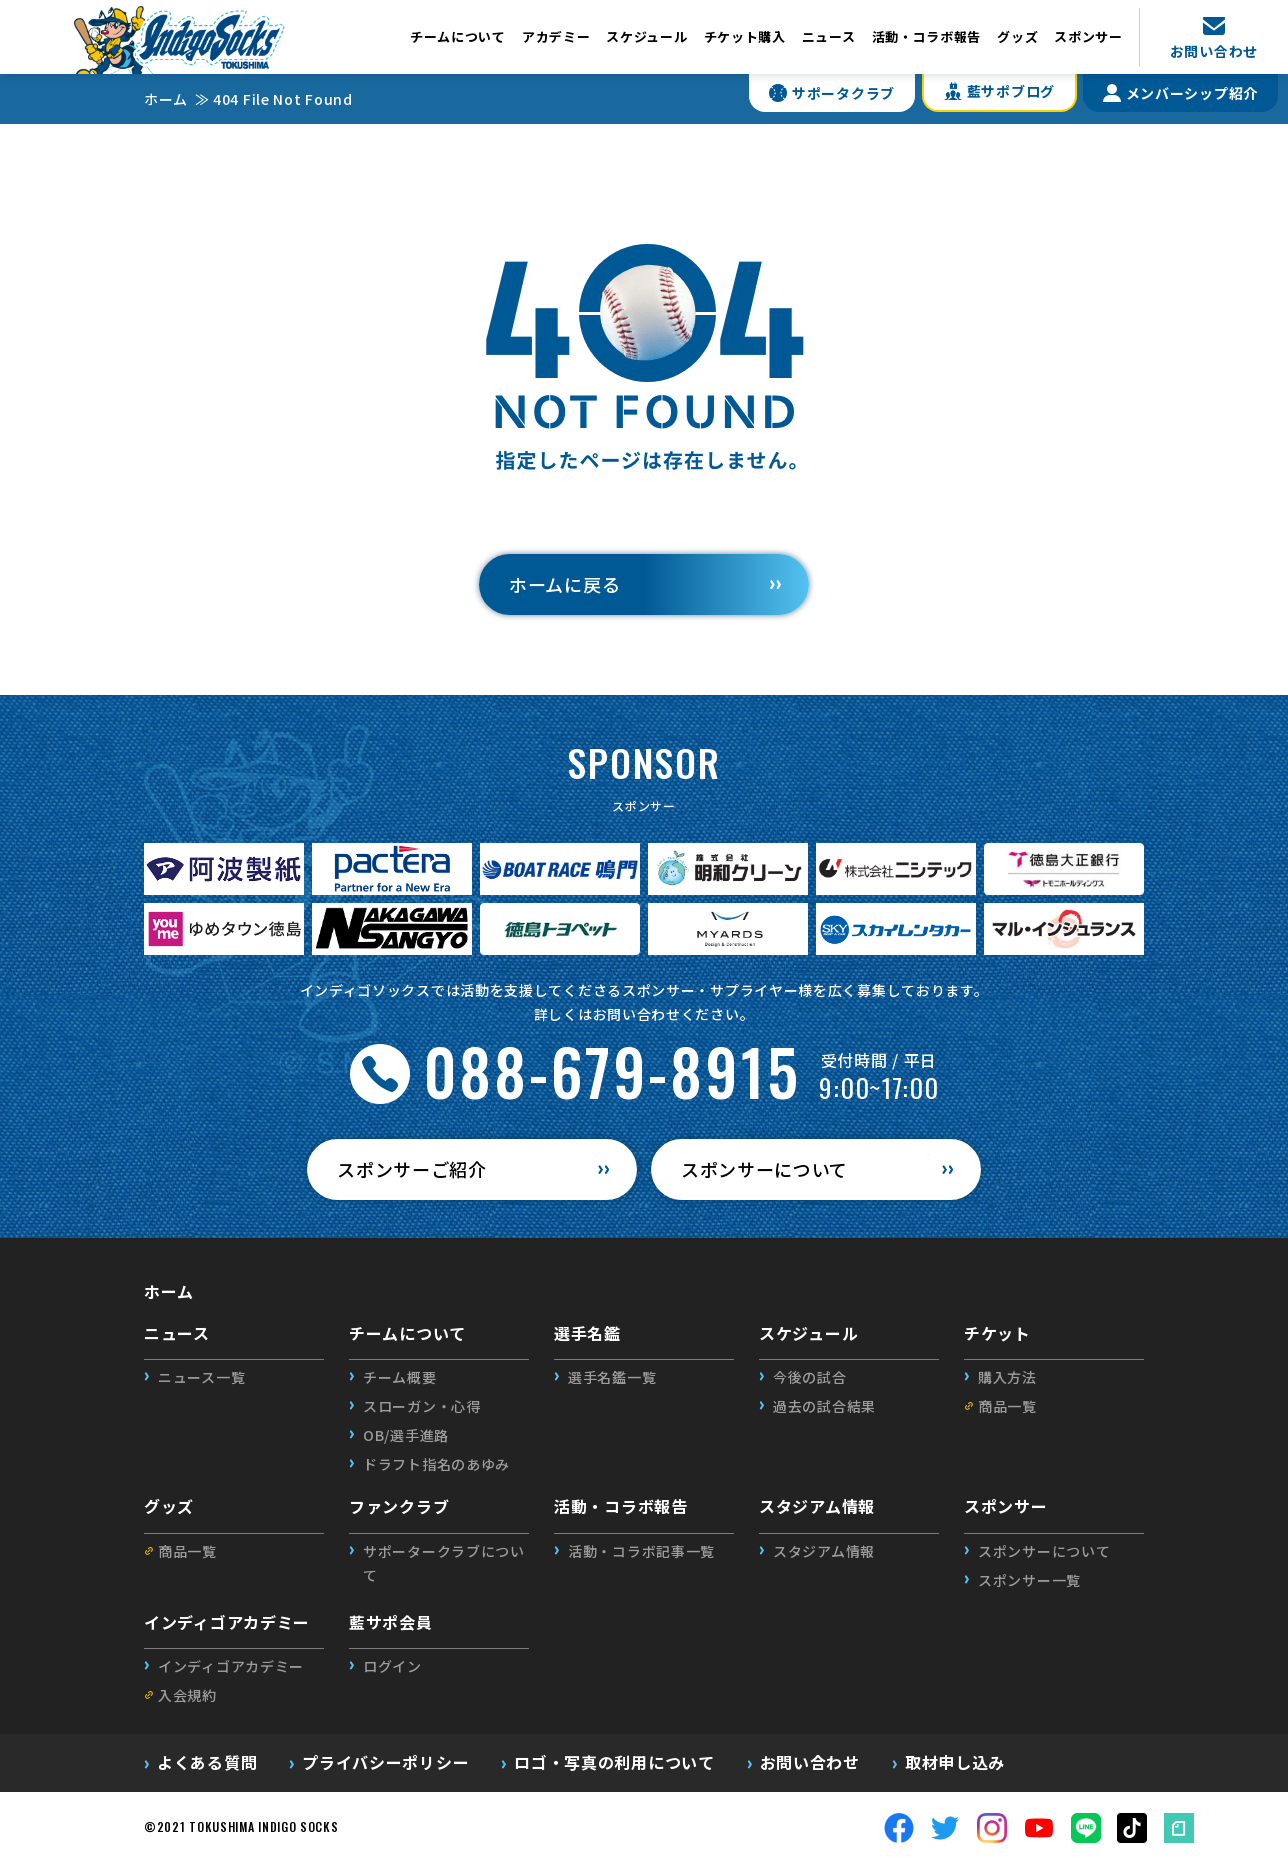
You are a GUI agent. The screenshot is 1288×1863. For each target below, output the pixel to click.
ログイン (392, 1666)
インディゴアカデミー (231, 1666)
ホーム (169, 1291)
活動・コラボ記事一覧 (641, 1551)
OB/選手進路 (406, 1435)
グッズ (1017, 36)
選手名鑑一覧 (612, 1377)
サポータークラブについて (444, 1563)
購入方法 (1007, 1377)
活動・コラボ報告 (927, 36)
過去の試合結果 (824, 1406)
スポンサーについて (1044, 1551)
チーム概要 (400, 1377)
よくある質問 (207, 1762)
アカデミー (556, 36)
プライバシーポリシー (385, 1762)
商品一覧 (1007, 1406)
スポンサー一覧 (1029, 1580)
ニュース (829, 36)
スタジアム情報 (824, 1551)
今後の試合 (810, 1377)
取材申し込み (955, 1762)
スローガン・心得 (422, 1406)
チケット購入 (745, 36)
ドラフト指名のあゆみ (436, 1464)
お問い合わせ (810, 1762)
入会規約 (187, 1695)
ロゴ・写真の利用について (614, 1762)
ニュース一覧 (201, 1377)
